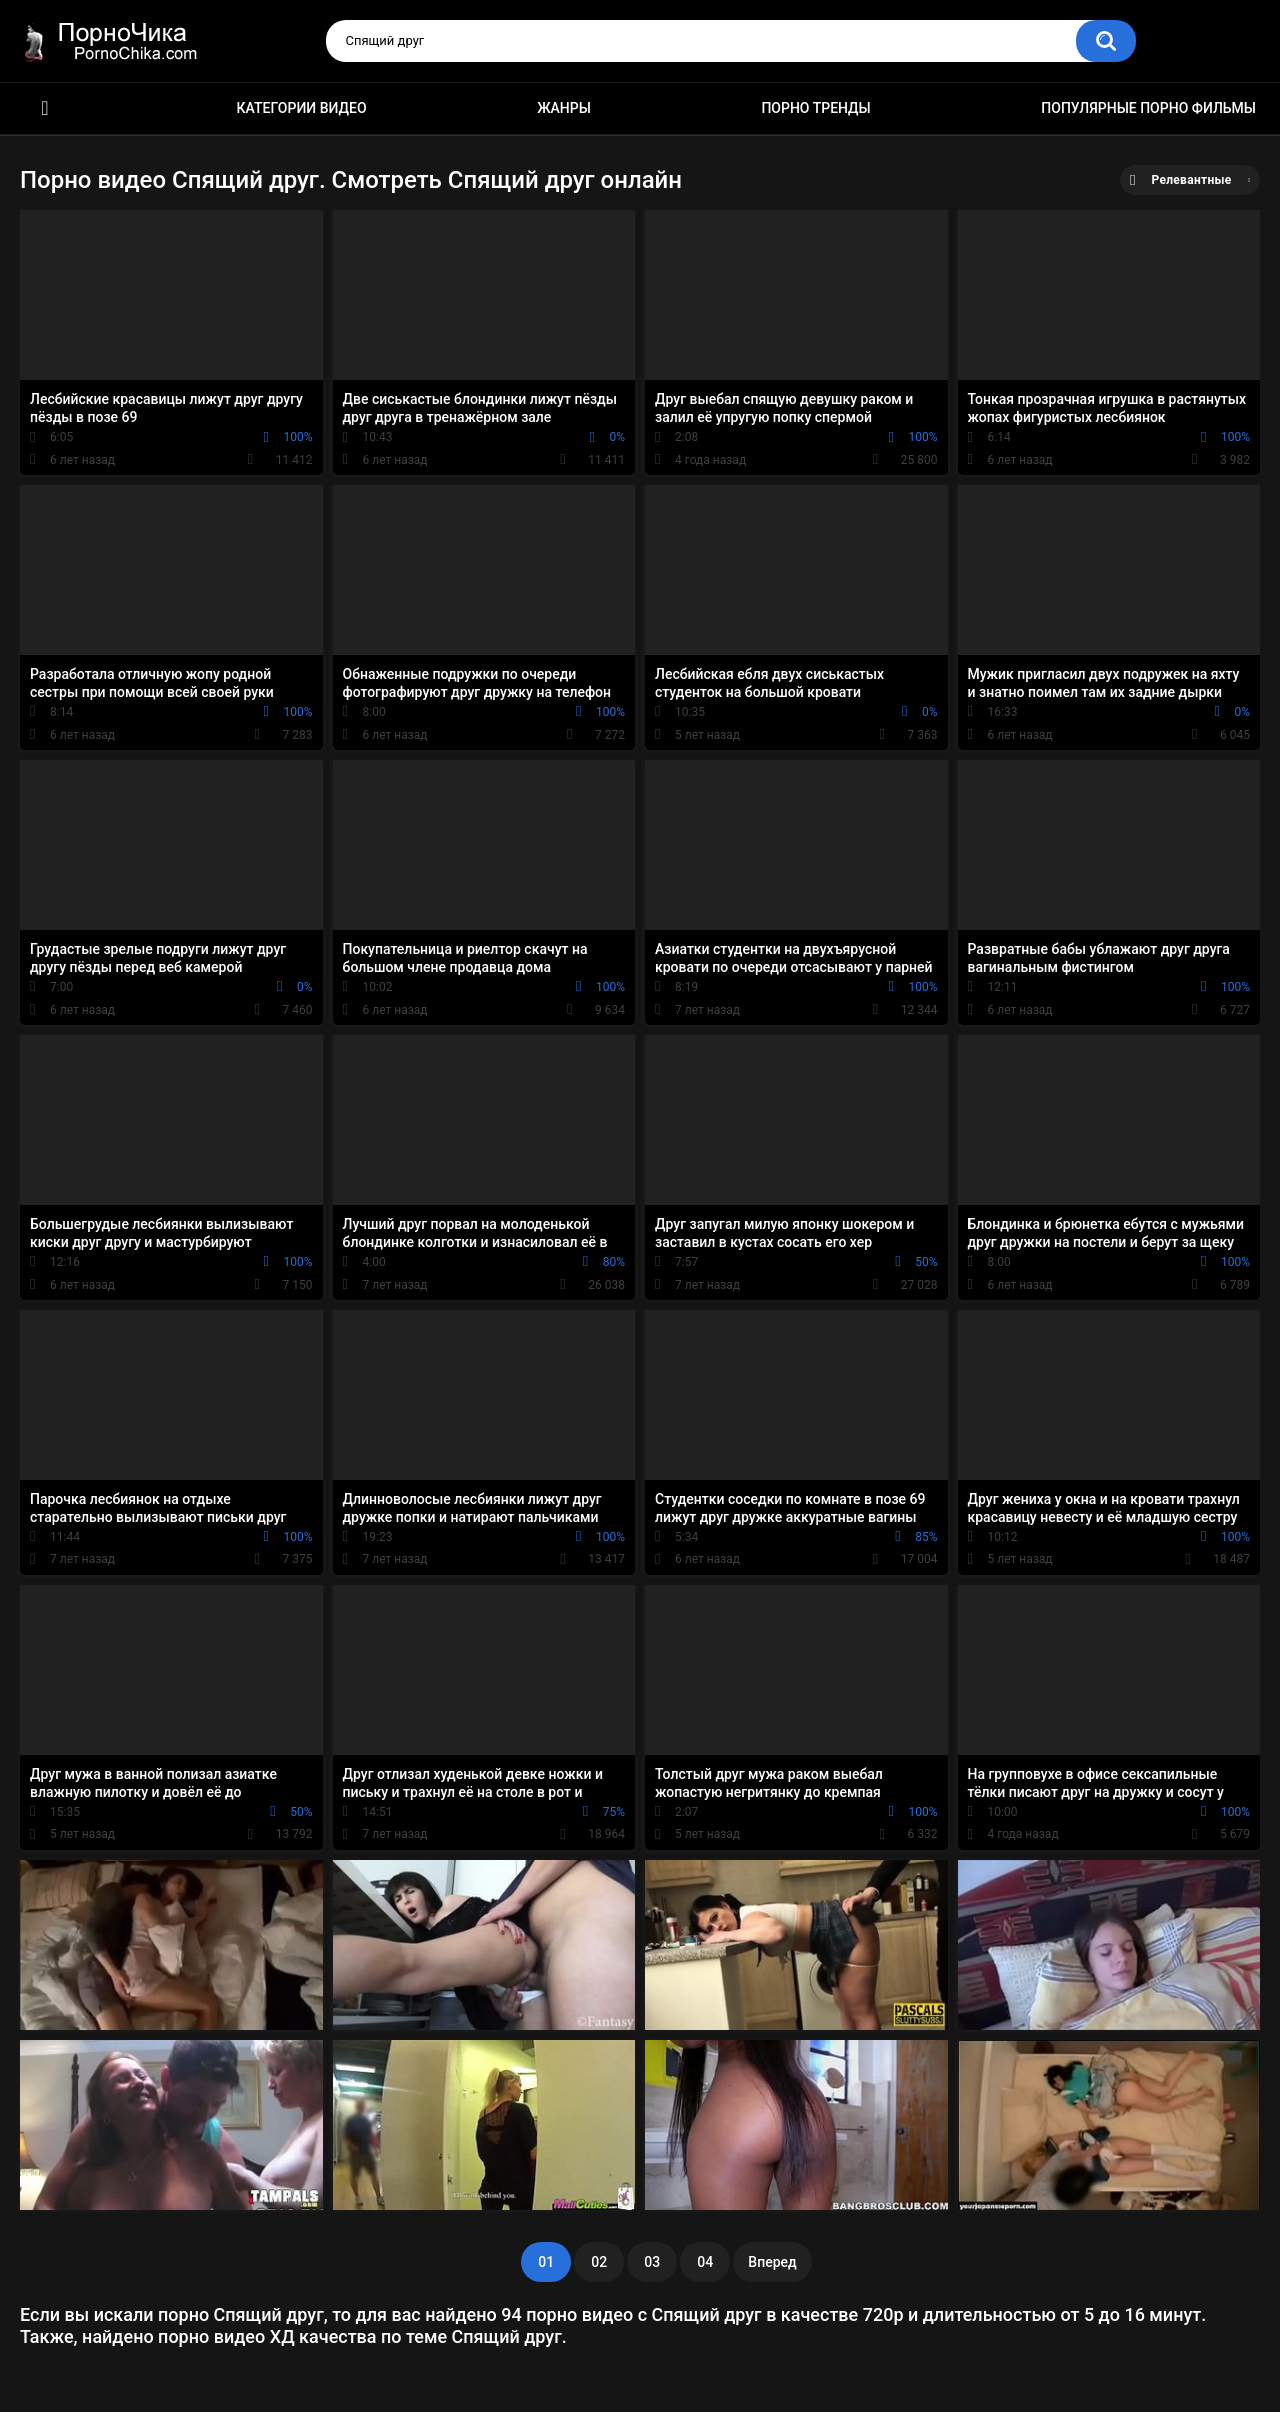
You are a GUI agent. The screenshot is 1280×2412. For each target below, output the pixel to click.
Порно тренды (815, 108)
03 (652, 2262)
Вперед (772, 2262)
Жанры (564, 108)
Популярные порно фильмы (1148, 108)
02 (599, 2262)
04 (705, 2262)
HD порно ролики (45, 108)
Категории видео (302, 108)
